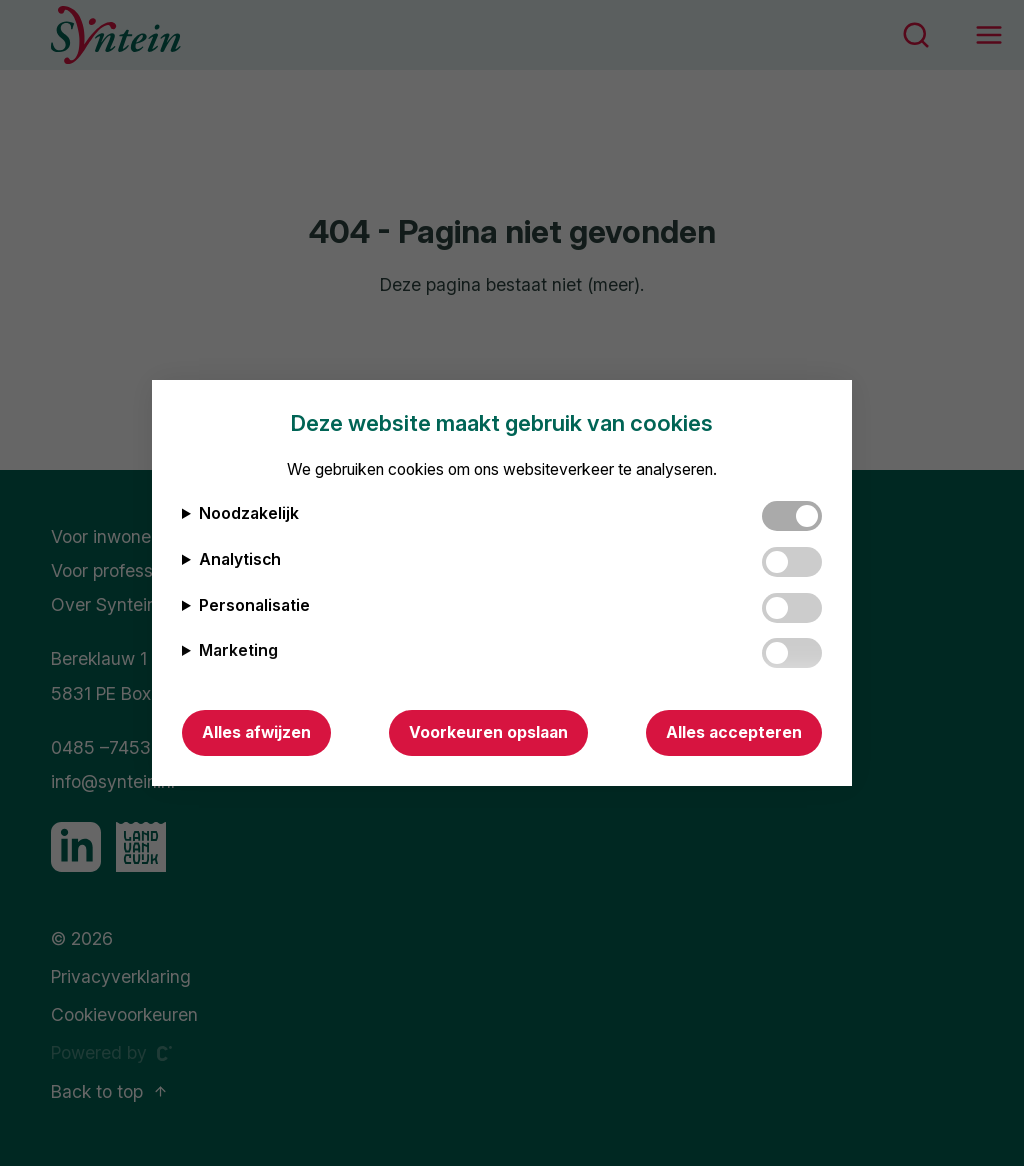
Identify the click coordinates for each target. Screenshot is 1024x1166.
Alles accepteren (734, 732)
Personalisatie (254, 605)
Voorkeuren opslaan (488, 732)
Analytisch (240, 559)
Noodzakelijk (249, 513)
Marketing (238, 650)
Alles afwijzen (256, 732)
